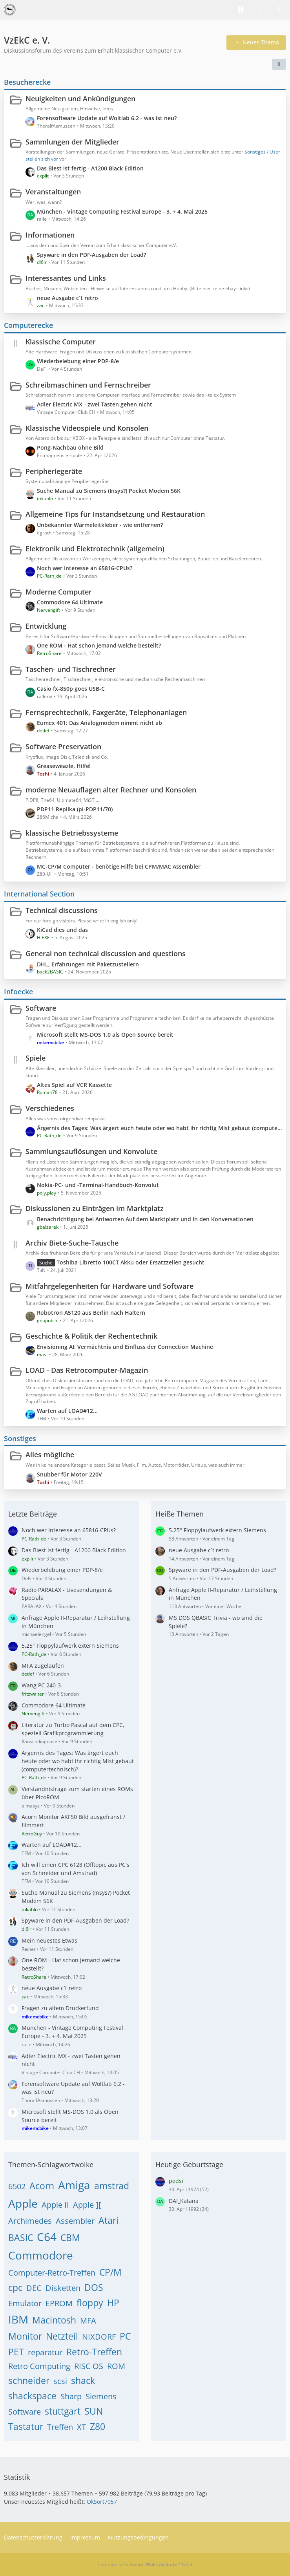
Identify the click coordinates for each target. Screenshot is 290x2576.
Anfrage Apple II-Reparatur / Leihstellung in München (76, 1622)
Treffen (60, 2427)
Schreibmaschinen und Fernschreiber (88, 385)
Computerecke (28, 325)
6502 (17, 2186)
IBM (18, 2319)
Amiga (74, 2184)
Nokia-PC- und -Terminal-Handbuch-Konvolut (98, 1185)
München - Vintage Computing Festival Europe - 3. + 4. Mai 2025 (122, 211)
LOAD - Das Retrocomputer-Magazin (87, 1370)
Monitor (25, 2336)
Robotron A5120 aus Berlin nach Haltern (91, 1312)
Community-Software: (145, 2564)
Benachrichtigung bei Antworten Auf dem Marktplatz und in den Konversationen (145, 1219)
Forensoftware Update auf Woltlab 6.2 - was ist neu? (107, 118)
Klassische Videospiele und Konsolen (87, 428)
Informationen (50, 235)
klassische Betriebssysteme (72, 833)
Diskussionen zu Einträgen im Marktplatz (95, 1208)
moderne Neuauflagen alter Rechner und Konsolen (111, 789)
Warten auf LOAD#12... (67, 1410)
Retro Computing (39, 2366)
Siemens (101, 2396)
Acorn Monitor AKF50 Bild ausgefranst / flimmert (73, 1821)
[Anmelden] (260, 10)
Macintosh (54, 2320)
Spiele (36, 1058)
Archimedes (30, 2221)
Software (41, 1008)
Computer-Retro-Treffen (51, 2272)
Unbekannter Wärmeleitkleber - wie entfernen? (100, 525)
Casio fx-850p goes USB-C (71, 688)
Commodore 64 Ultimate (70, 602)
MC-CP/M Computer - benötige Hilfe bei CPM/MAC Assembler (119, 866)
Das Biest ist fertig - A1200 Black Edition (90, 168)
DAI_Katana (184, 2201)
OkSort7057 (102, 2501)
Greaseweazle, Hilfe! (64, 766)
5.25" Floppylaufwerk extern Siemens (70, 1645)
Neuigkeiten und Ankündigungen (80, 98)
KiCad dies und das (62, 929)
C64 (47, 2236)
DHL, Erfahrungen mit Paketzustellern (88, 964)
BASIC (20, 2237)
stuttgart (62, 2411)
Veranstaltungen (53, 191)
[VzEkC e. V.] (9, 10)
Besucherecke (27, 82)
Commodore (40, 2255)
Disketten (63, 2288)
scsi (60, 2381)
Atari (108, 2220)
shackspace (32, 2395)
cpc (15, 2287)
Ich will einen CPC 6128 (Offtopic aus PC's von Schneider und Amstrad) (75, 1869)
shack (83, 2380)
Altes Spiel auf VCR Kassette (74, 1085)
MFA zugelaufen (43, 1665)
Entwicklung (46, 626)
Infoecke (18, 991)
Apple (23, 2203)
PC (125, 2336)
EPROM (59, 2303)
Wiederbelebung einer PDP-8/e (78, 361)
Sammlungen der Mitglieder (72, 141)
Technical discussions (62, 910)
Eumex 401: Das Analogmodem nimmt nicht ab (99, 722)
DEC (34, 2288)
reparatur (45, 2352)
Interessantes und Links (66, 278)
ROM (116, 2366)
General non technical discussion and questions (106, 953)
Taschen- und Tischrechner (71, 669)
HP (113, 2302)
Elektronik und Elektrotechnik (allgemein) (95, 548)
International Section (39, 893)
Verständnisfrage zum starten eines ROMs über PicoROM (77, 1793)
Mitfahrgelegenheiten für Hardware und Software (109, 1286)
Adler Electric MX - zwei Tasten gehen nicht (94, 404)
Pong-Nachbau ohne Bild (70, 447)
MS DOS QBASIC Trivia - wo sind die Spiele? (216, 1622)
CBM (70, 2237)
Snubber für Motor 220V (69, 1474)
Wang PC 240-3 (41, 1685)
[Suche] (240, 10)
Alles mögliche (50, 1454)
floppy (90, 2302)
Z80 (97, 2426)
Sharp (71, 2396)
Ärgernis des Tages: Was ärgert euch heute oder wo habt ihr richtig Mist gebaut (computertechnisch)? (159, 1128)
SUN (93, 2411)
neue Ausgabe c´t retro (67, 298)
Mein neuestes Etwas (49, 1940)
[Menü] (280, 10)
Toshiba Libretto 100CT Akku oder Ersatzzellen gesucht (130, 1262)
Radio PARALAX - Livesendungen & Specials (67, 1594)
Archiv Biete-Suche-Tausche (72, 1243)
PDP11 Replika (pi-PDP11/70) (75, 809)
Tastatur (25, 2426)
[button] (279, 64)
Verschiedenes (50, 1108)
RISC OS (88, 2366)
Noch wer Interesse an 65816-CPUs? (84, 568)
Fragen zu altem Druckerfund (60, 2008)
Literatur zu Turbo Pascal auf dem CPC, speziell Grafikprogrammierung (73, 1729)
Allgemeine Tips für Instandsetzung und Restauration (115, 514)
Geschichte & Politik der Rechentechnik (91, 1336)
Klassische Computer (61, 341)
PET (16, 2351)
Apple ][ (87, 2204)
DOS (93, 2287)
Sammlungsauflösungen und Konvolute (91, 1151)
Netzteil (62, 2336)
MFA (88, 2320)
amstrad (111, 2185)
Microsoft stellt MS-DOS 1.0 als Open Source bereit (105, 1034)
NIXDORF (99, 2336)
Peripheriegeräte (54, 471)
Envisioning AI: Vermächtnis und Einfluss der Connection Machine (125, 1346)
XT (81, 2427)
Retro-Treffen (94, 2351)
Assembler (75, 2221)
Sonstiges (20, 1438)
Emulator (25, 2303)
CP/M (110, 2272)
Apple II (55, 2204)
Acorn (41, 2185)
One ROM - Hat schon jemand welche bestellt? (99, 645)
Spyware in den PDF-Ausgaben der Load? (91, 254)
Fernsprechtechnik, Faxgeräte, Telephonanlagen (106, 712)
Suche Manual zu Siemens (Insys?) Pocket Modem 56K (109, 490)
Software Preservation (63, 746)
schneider (28, 2380)
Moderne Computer (59, 591)
